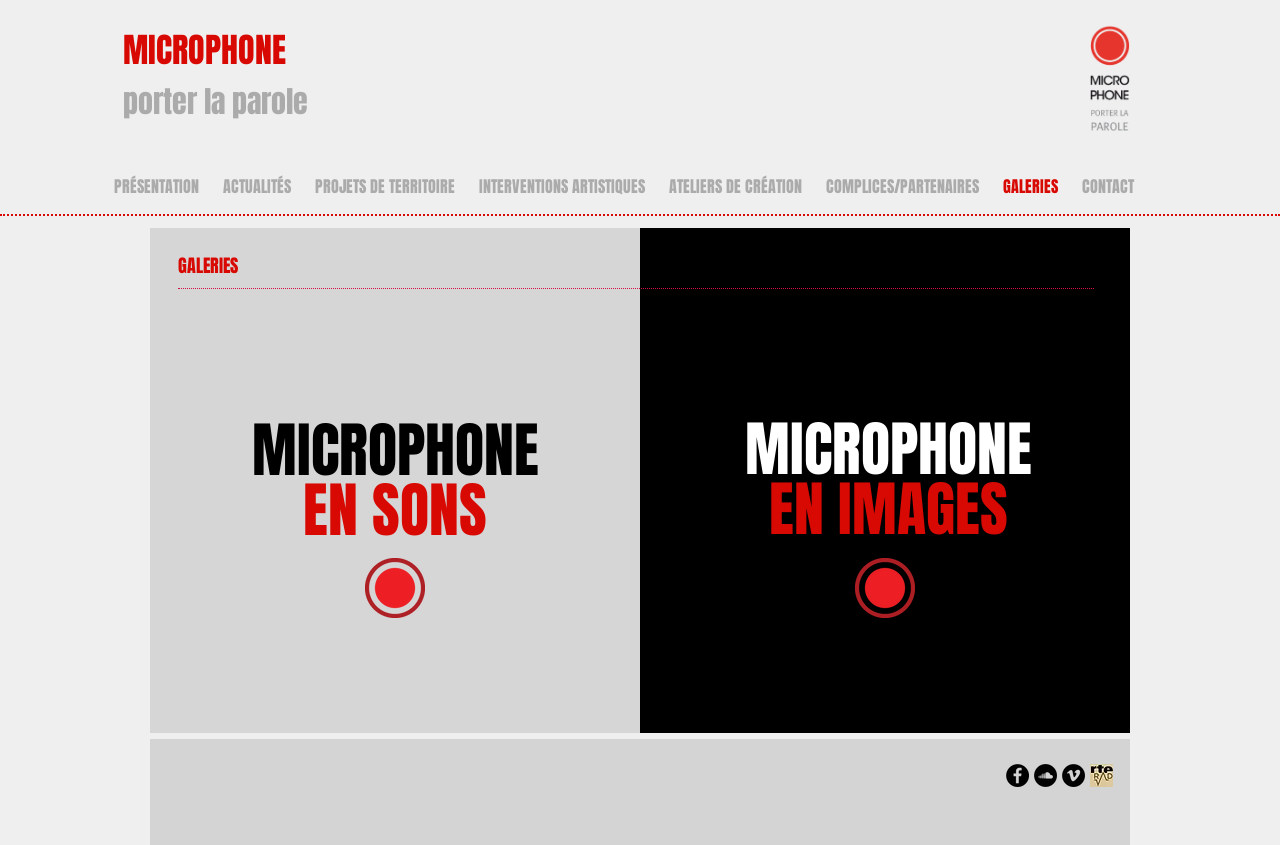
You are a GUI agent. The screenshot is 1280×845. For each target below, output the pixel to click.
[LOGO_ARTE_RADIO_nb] (1101, 775)
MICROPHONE (395, 481)
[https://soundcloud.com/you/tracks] (1045, 775)
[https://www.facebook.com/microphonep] (1017, 775)
